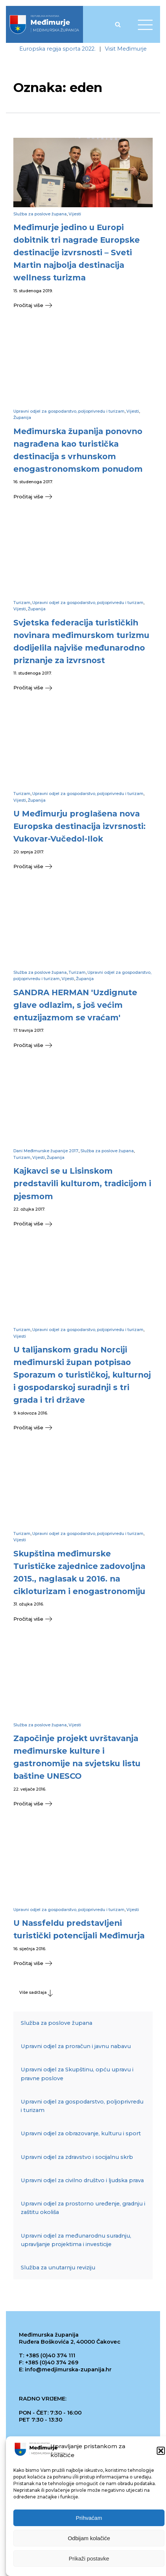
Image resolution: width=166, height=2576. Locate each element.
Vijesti (75, 213)
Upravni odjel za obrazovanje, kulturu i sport (81, 2133)
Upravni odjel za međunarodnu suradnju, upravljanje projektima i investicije (76, 2240)
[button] (161, 2450)
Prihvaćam (89, 2518)
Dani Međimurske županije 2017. (46, 1151)
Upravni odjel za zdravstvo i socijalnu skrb (77, 2157)
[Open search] (118, 24)
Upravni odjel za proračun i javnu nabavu (76, 2046)
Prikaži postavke (89, 2558)
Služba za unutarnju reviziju (58, 2267)
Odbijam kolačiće (89, 2538)
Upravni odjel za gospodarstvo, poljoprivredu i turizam (68, 411)
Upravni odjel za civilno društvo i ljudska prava (82, 2180)
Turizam (21, 602)
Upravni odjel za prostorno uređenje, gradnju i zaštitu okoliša (83, 2207)
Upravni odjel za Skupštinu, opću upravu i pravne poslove (77, 2074)
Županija (22, 417)
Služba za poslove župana (40, 213)
